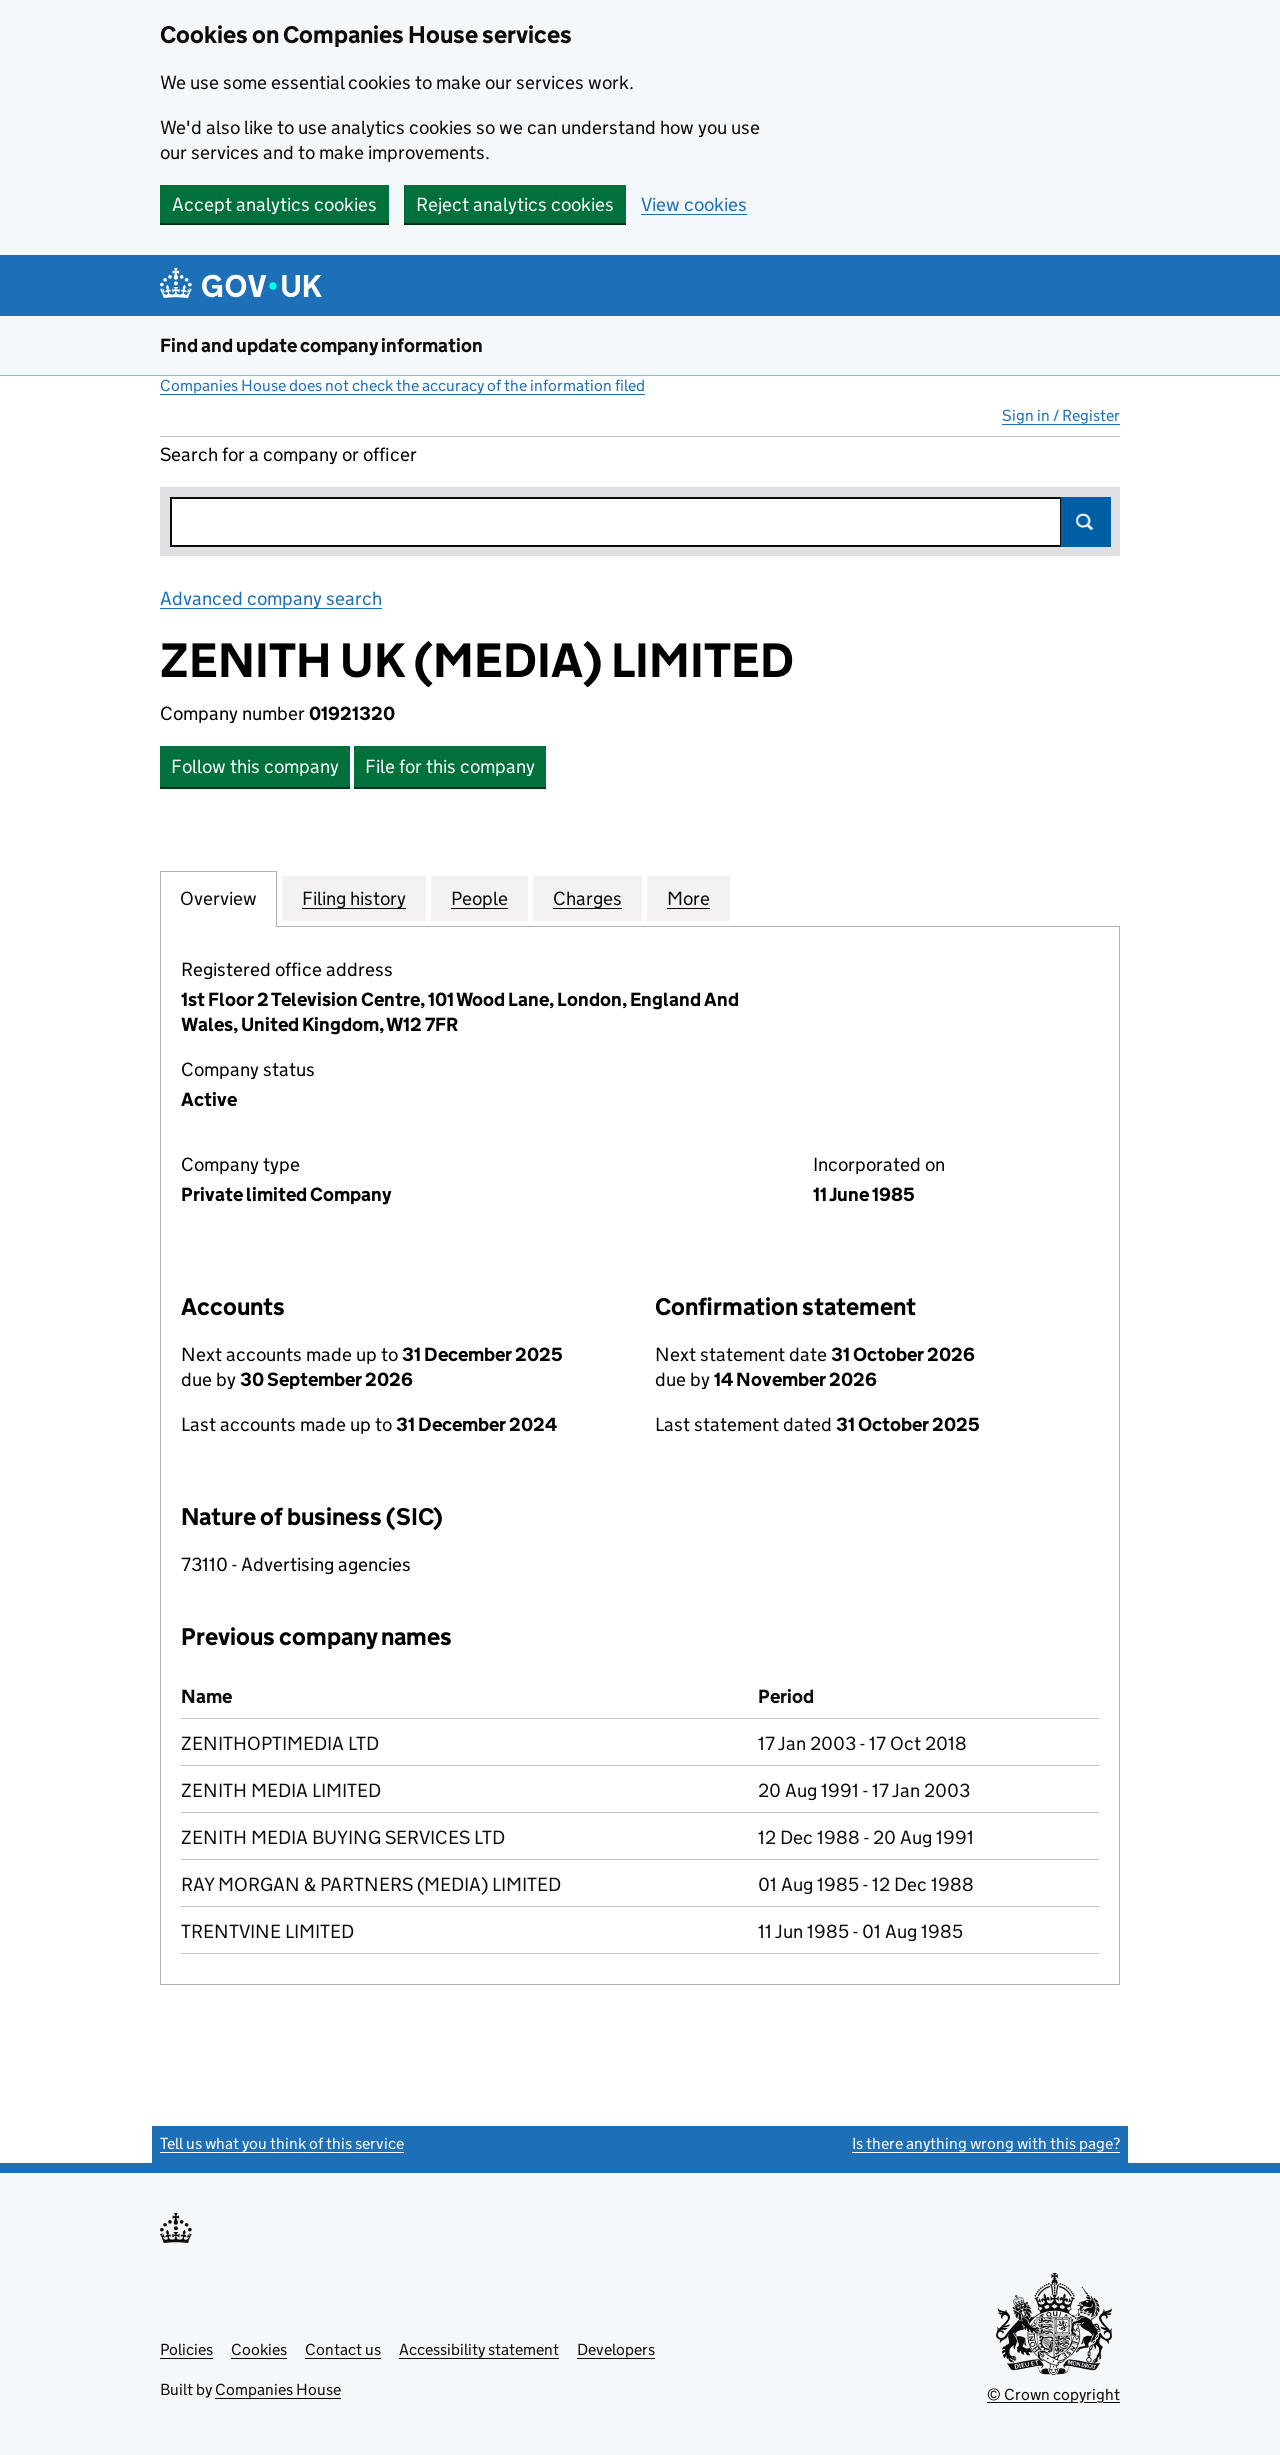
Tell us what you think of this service (282, 2143)
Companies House (278, 2389)
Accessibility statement (479, 2349)
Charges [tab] (587, 898)
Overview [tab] (218, 898)
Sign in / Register (1061, 415)
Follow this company (255, 766)
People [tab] (479, 898)
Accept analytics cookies (274, 204)
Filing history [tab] (354, 898)
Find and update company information (321, 345)
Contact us (343, 2349)
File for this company (450, 766)
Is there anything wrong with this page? (986, 2143)
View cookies (694, 204)
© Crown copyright (1053, 2394)
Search (1086, 522)
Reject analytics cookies (515, 204)
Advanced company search (271, 598)
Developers (616, 2349)
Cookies (259, 2349)
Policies (186, 2349)
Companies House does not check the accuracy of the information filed (402, 385)
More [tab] (688, 898)
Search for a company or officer (288, 454)
